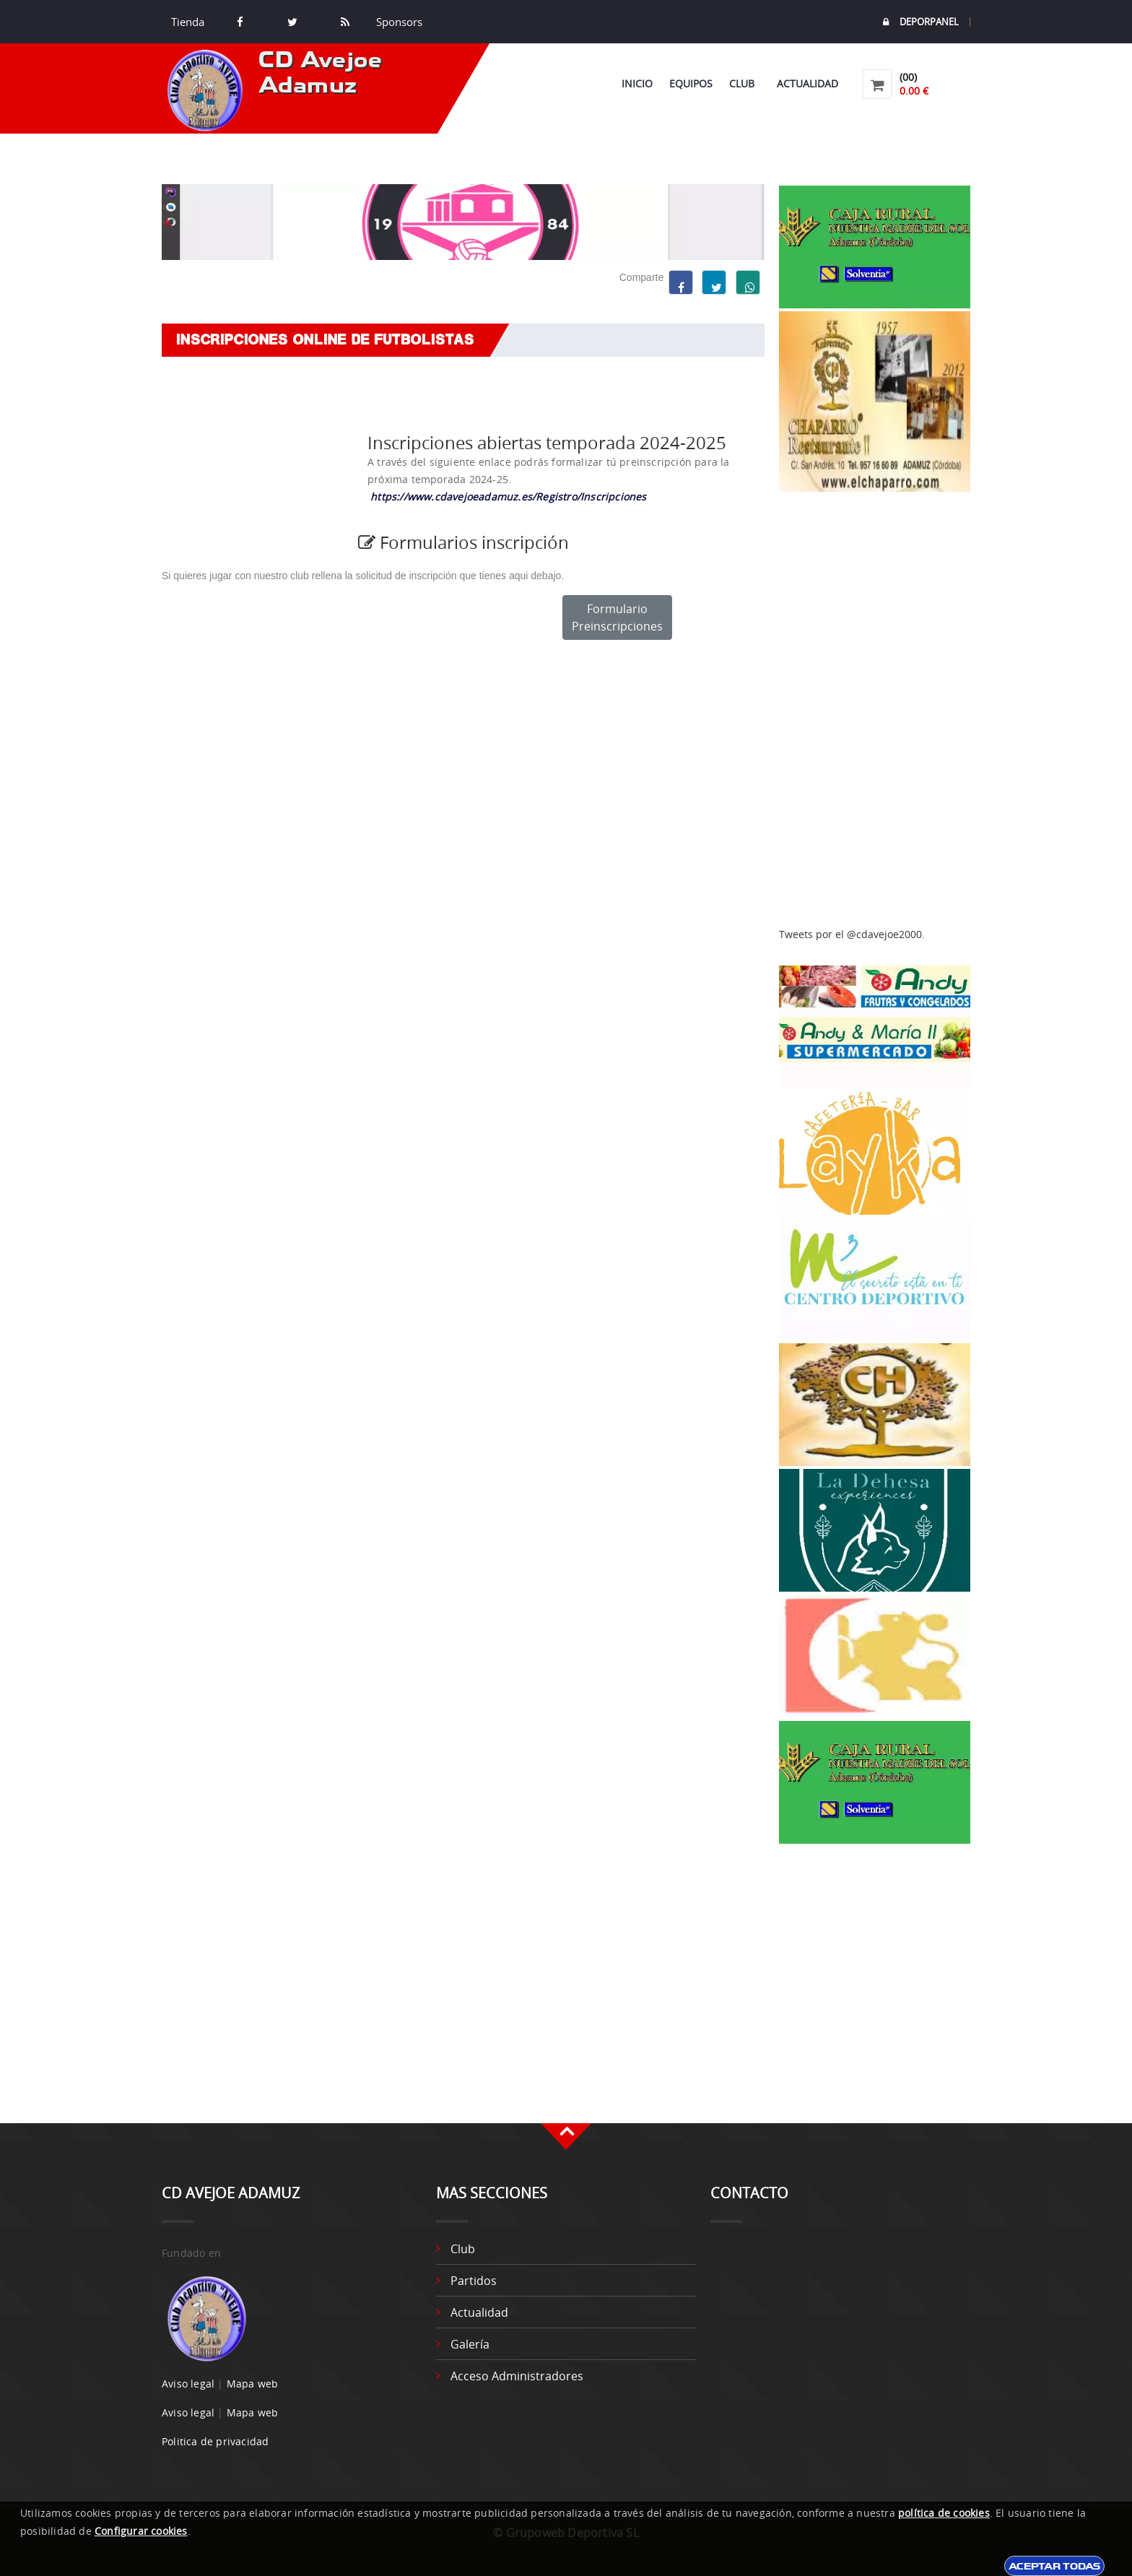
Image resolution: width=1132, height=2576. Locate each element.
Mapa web (253, 2383)
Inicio (637, 83)
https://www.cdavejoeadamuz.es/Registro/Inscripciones (508, 496)
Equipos (691, 83)
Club (744, 83)
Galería (469, 2344)
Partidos (473, 2281)
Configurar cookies (141, 2531)
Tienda (187, 21)
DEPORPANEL (921, 22)
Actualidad (807, 83)
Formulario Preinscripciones (617, 617)
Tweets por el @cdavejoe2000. (852, 934)
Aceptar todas (1054, 2566)
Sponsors (397, 21)
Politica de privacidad (215, 2441)
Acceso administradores (516, 2376)
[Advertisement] (874, 710)
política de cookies (944, 2513)
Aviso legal (188, 2383)
